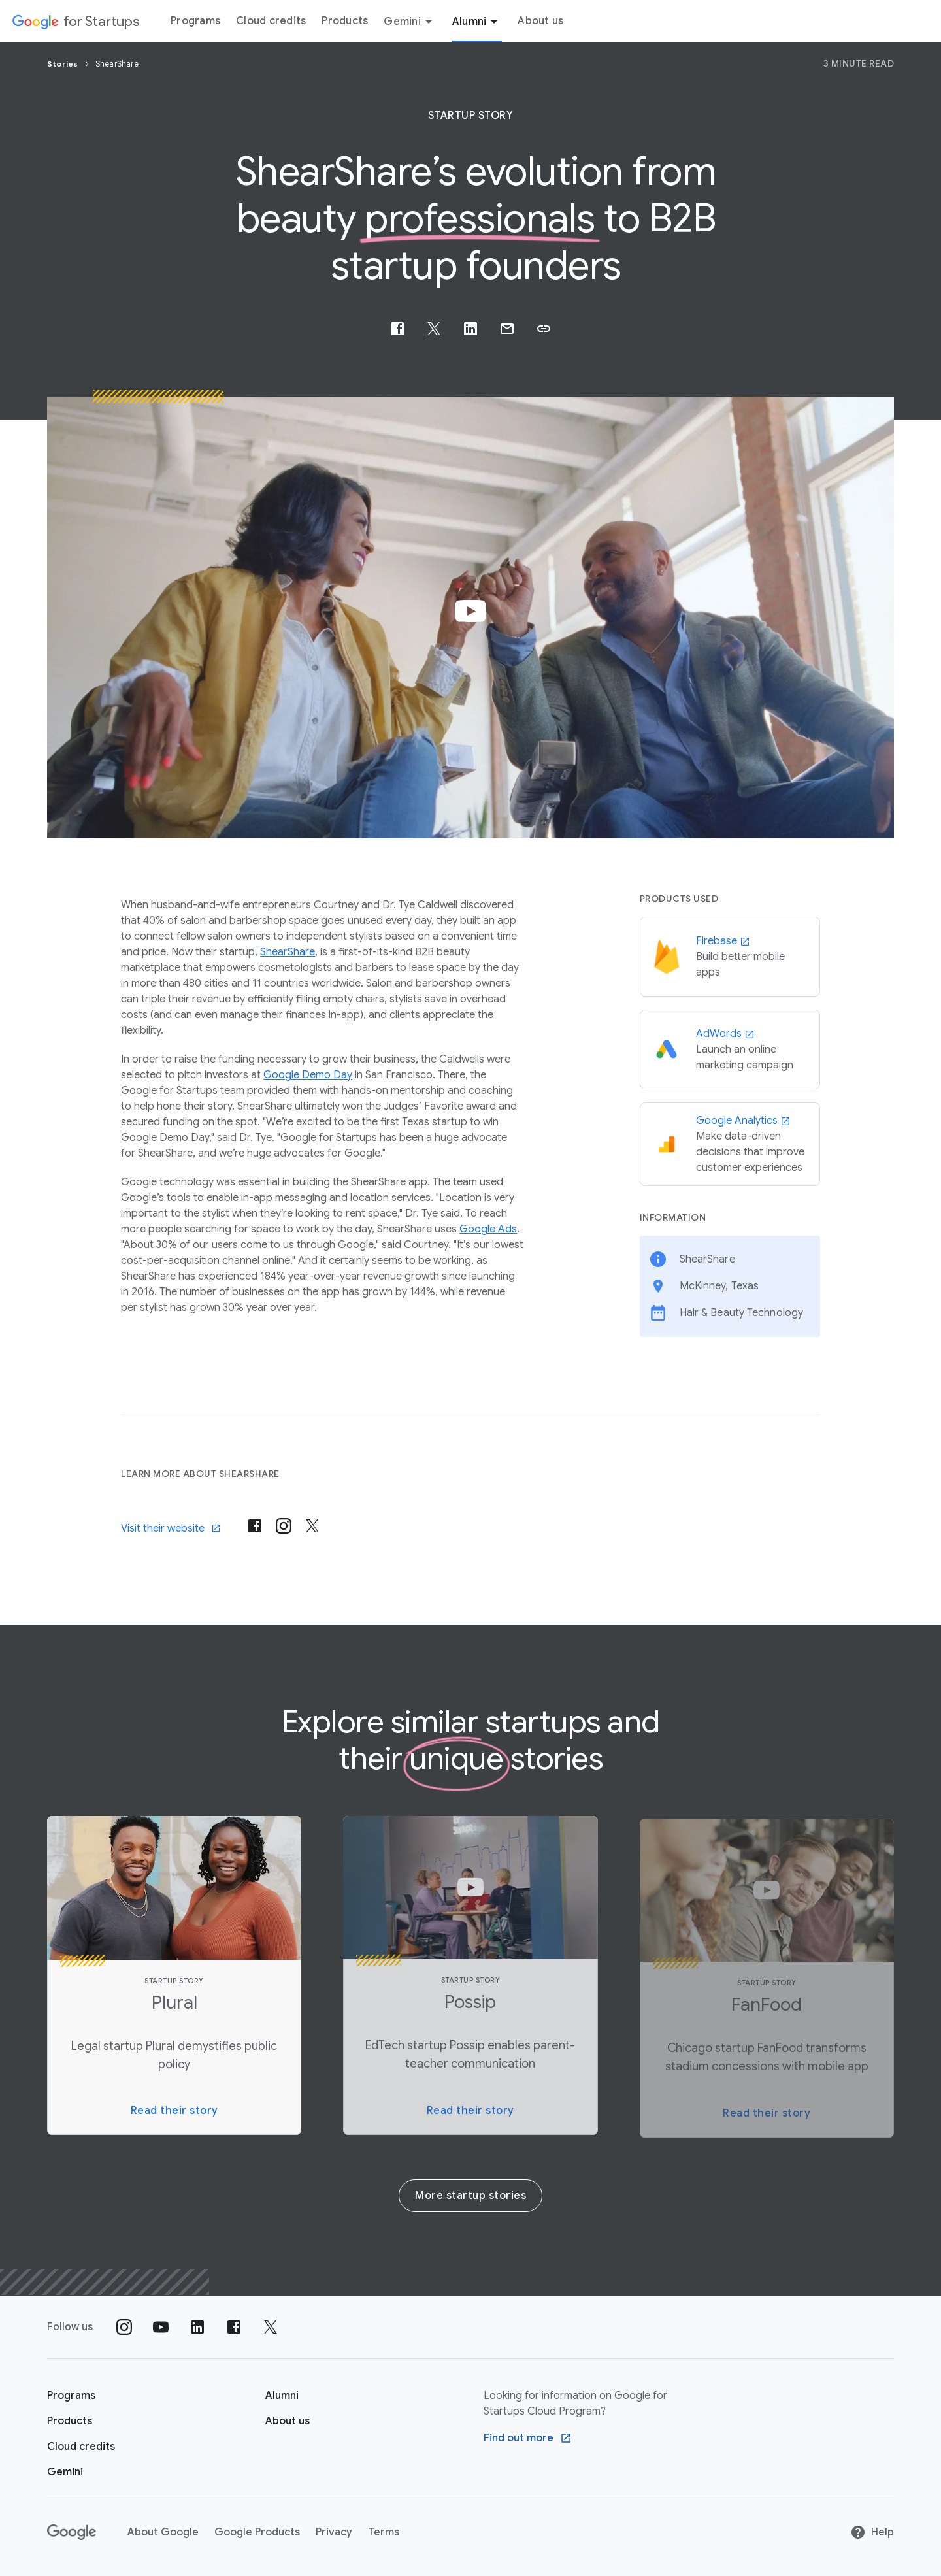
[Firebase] (730, 957)
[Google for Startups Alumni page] (282, 2395)
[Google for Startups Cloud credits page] (81, 2446)
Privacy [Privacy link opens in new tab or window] (334, 2532)
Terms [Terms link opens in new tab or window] (383, 2532)
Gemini (410, 21)
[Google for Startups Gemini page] (65, 2472)
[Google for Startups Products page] (69, 2421)
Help (872, 2532)
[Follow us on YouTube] (160, 2327)
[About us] (287, 2421)
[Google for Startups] (75, 21)
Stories (63, 64)
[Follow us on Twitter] (270, 2327)
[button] (543, 328)
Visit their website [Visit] (171, 1528)
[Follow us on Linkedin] (197, 2327)
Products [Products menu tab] (345, 20)
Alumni (477, 21)
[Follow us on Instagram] (124, 2327)
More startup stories (470, 2195)
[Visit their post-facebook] (255, 1526)
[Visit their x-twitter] (312, 1526)
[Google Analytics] (730, 1144)
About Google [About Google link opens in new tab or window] (163, 2532)
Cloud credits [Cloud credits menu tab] (271, 20)
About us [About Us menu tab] (540, 20)
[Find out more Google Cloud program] (528, 2438)
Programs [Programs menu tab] (195, 20)
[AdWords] (730, 1049)
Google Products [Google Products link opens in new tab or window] (257, 2532)
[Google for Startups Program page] (71, 2395)
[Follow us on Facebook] (234, 2327)
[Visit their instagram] (283, 1526)
